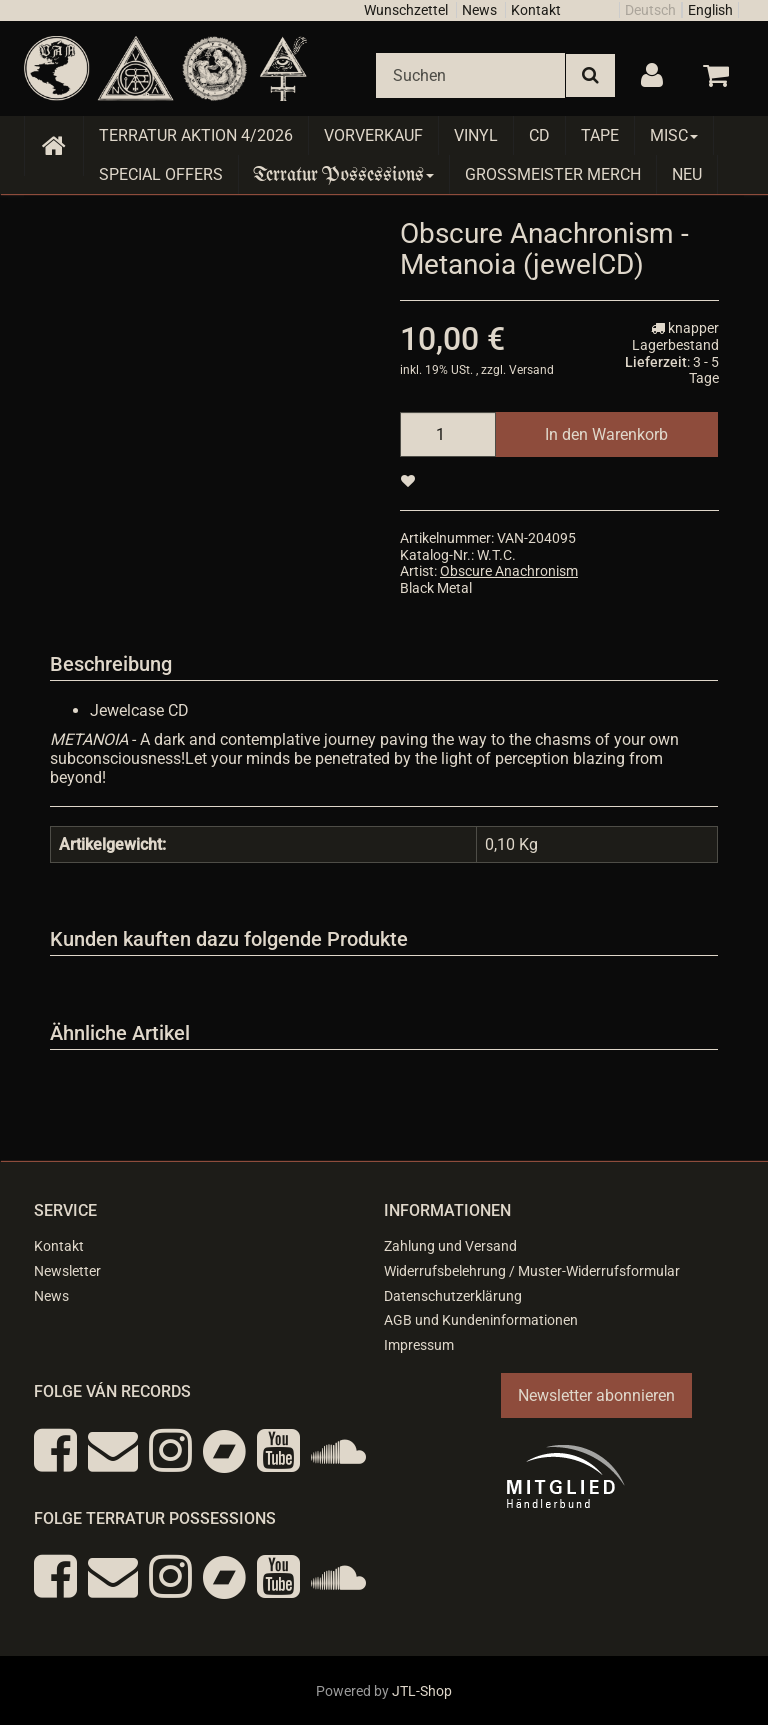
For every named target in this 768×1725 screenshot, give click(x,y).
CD (539, 135)
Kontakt (536, 10)
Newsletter (67, 1271)
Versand (531, 370)
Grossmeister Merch (553, 174)
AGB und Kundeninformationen (481, 1320)
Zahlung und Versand (450, 1246)
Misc (674, 135)
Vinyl (476, 135)
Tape (600, 135)
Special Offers (161, 174)
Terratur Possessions (344, 174)
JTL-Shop (422, 1691)
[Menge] (448, 434)
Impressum (419, 1345)
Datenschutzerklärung (453, 1296)
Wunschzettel (406, 10)
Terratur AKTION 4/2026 (196, 135)
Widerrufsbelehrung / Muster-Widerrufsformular (532, 1271)
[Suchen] (470, 75)
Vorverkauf (373, 135)
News (479, 10)
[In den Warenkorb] (606, 434)
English (710, 10)
